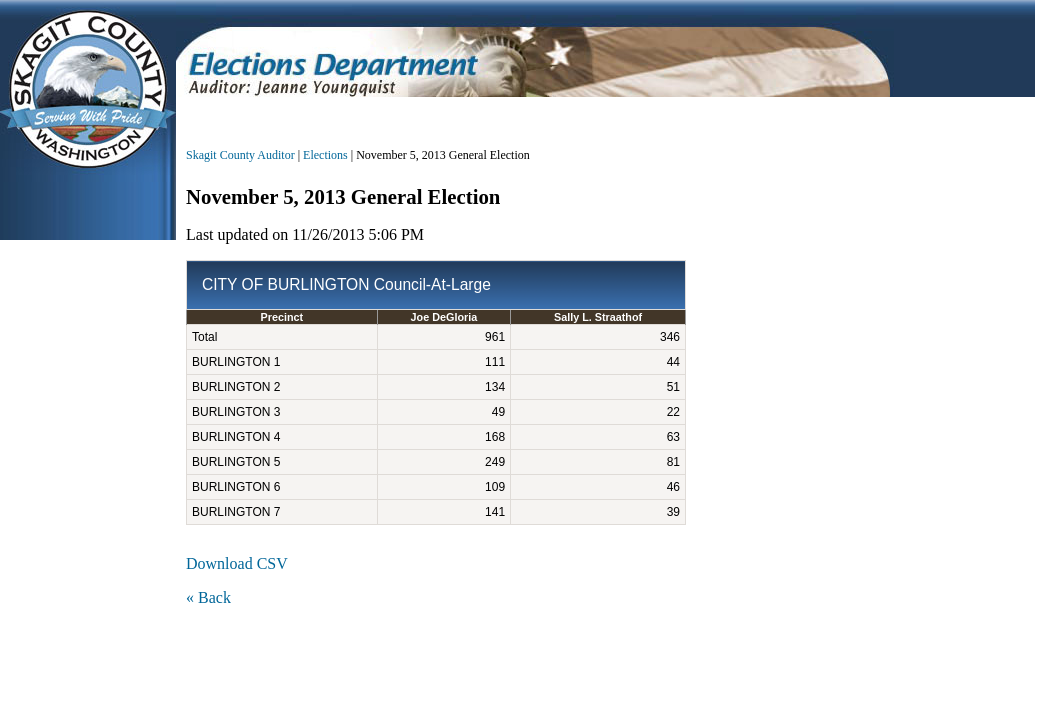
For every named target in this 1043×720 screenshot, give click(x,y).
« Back (208, 597)
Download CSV (237, 563)
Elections (325, 155)
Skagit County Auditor (240, 155)
